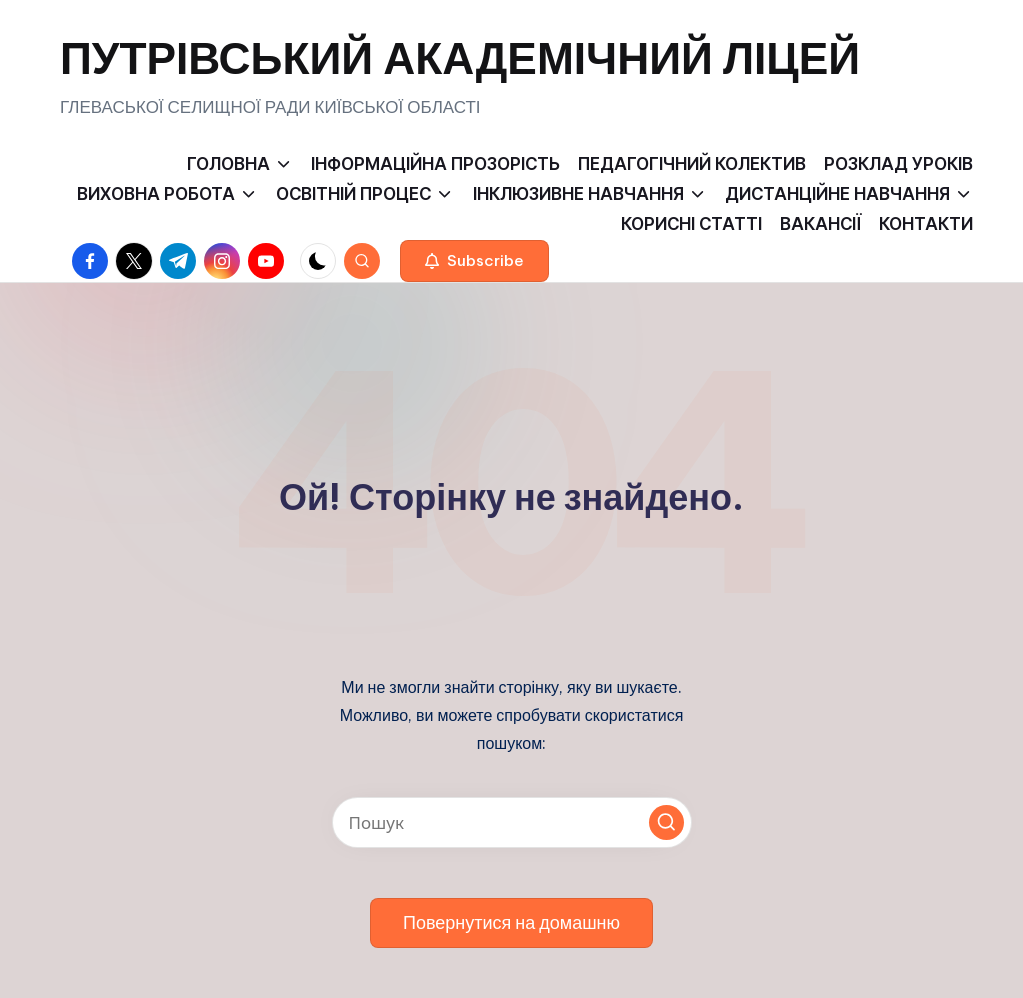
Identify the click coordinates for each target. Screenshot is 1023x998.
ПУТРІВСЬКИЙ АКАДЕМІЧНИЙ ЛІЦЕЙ (460, 58)
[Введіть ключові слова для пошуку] (512, 822)
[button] (474, 261)
